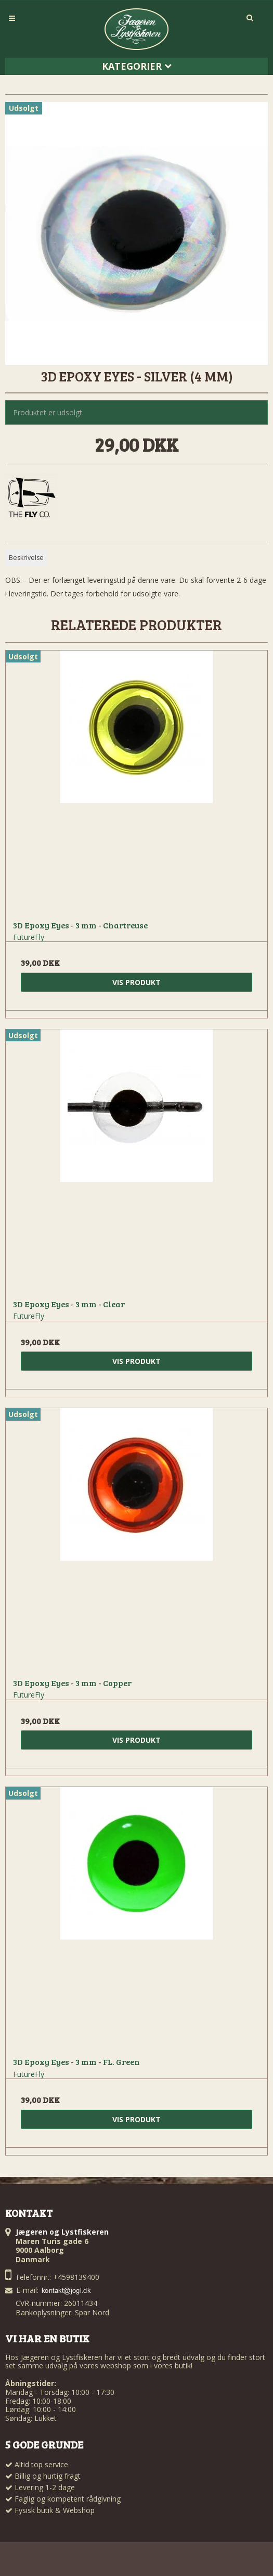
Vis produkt (136, 982)
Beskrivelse (26, 557)
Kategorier (137, 66)
